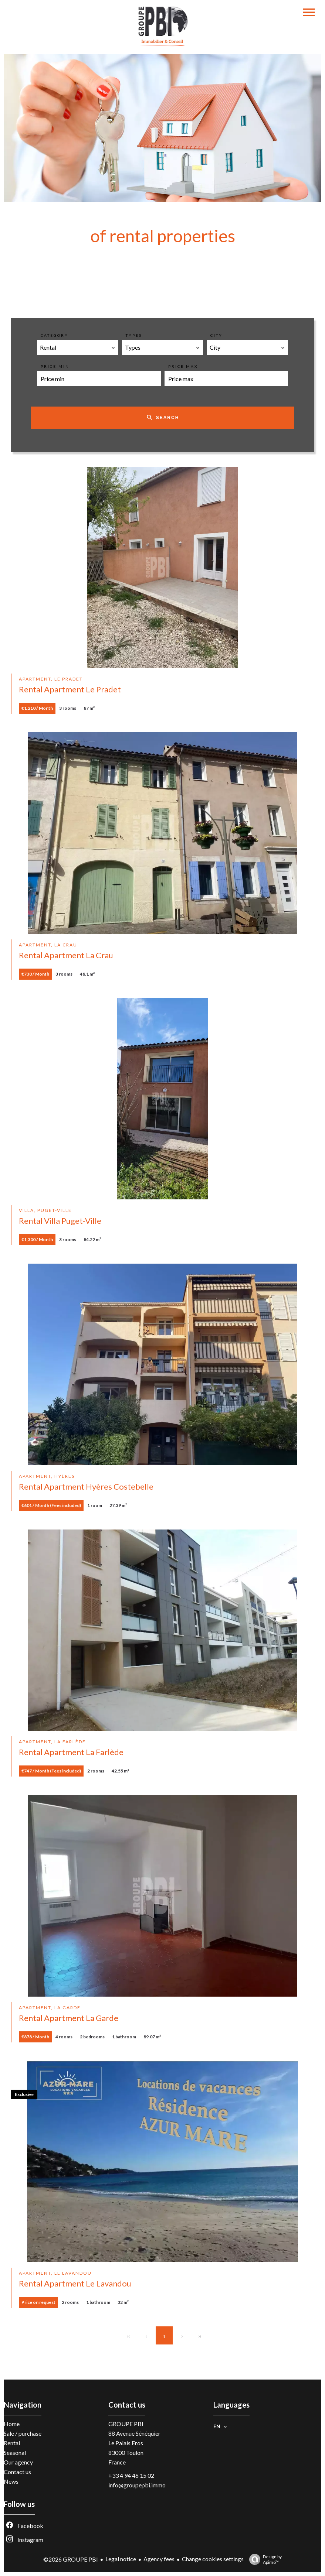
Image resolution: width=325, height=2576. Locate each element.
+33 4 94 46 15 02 (131, 2475)
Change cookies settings (213, 2558)
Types (134, 335)
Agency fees (159, 2558)
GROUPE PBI (125, 2423)
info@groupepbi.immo (137, 2484)
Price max (183, 366)
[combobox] (77, 347)
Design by (264, 2559)
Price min (55, 366)
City (216, 335)
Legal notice (120, 2558)
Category (54, 335)
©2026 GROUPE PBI (70, 2559)
